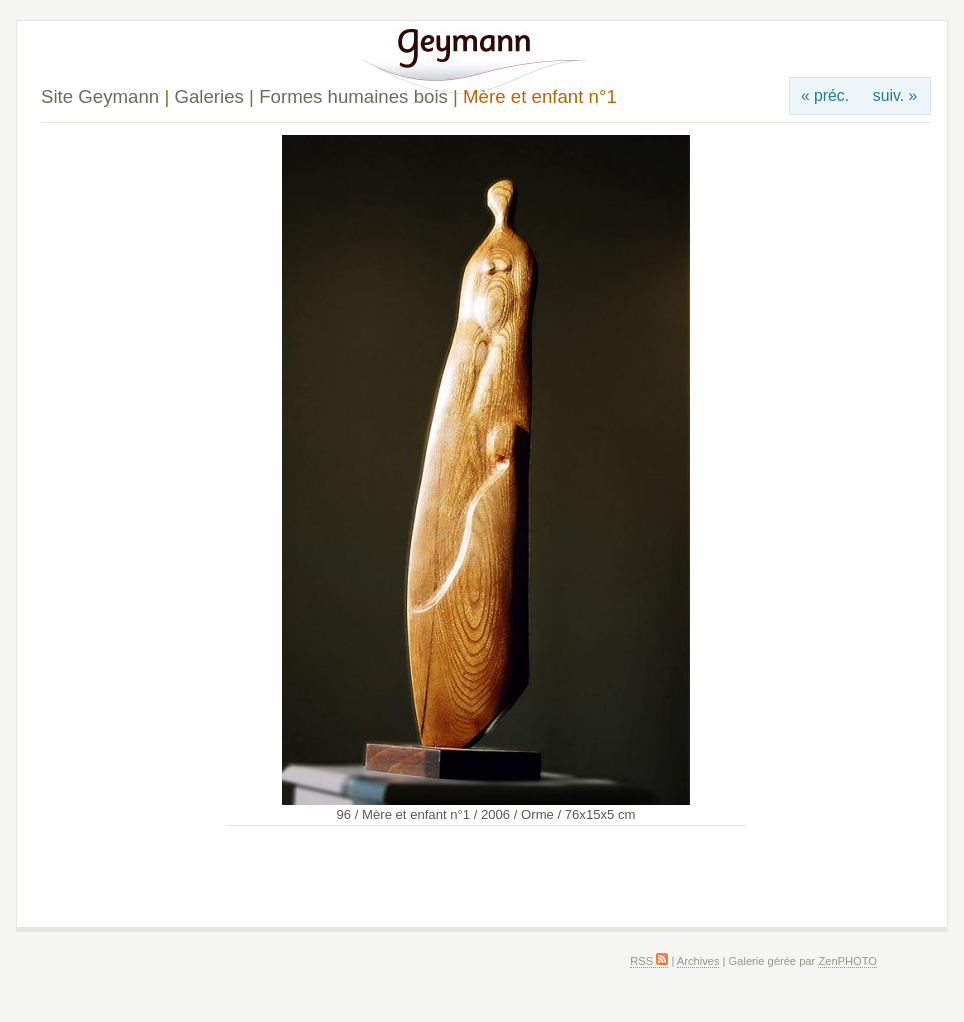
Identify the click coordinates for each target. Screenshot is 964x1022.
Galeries (208, 96)
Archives (698, 961)
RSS (649, 961)
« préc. (825, 95)
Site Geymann (100, 96)
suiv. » (895, 95)
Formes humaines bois (353, 96)
